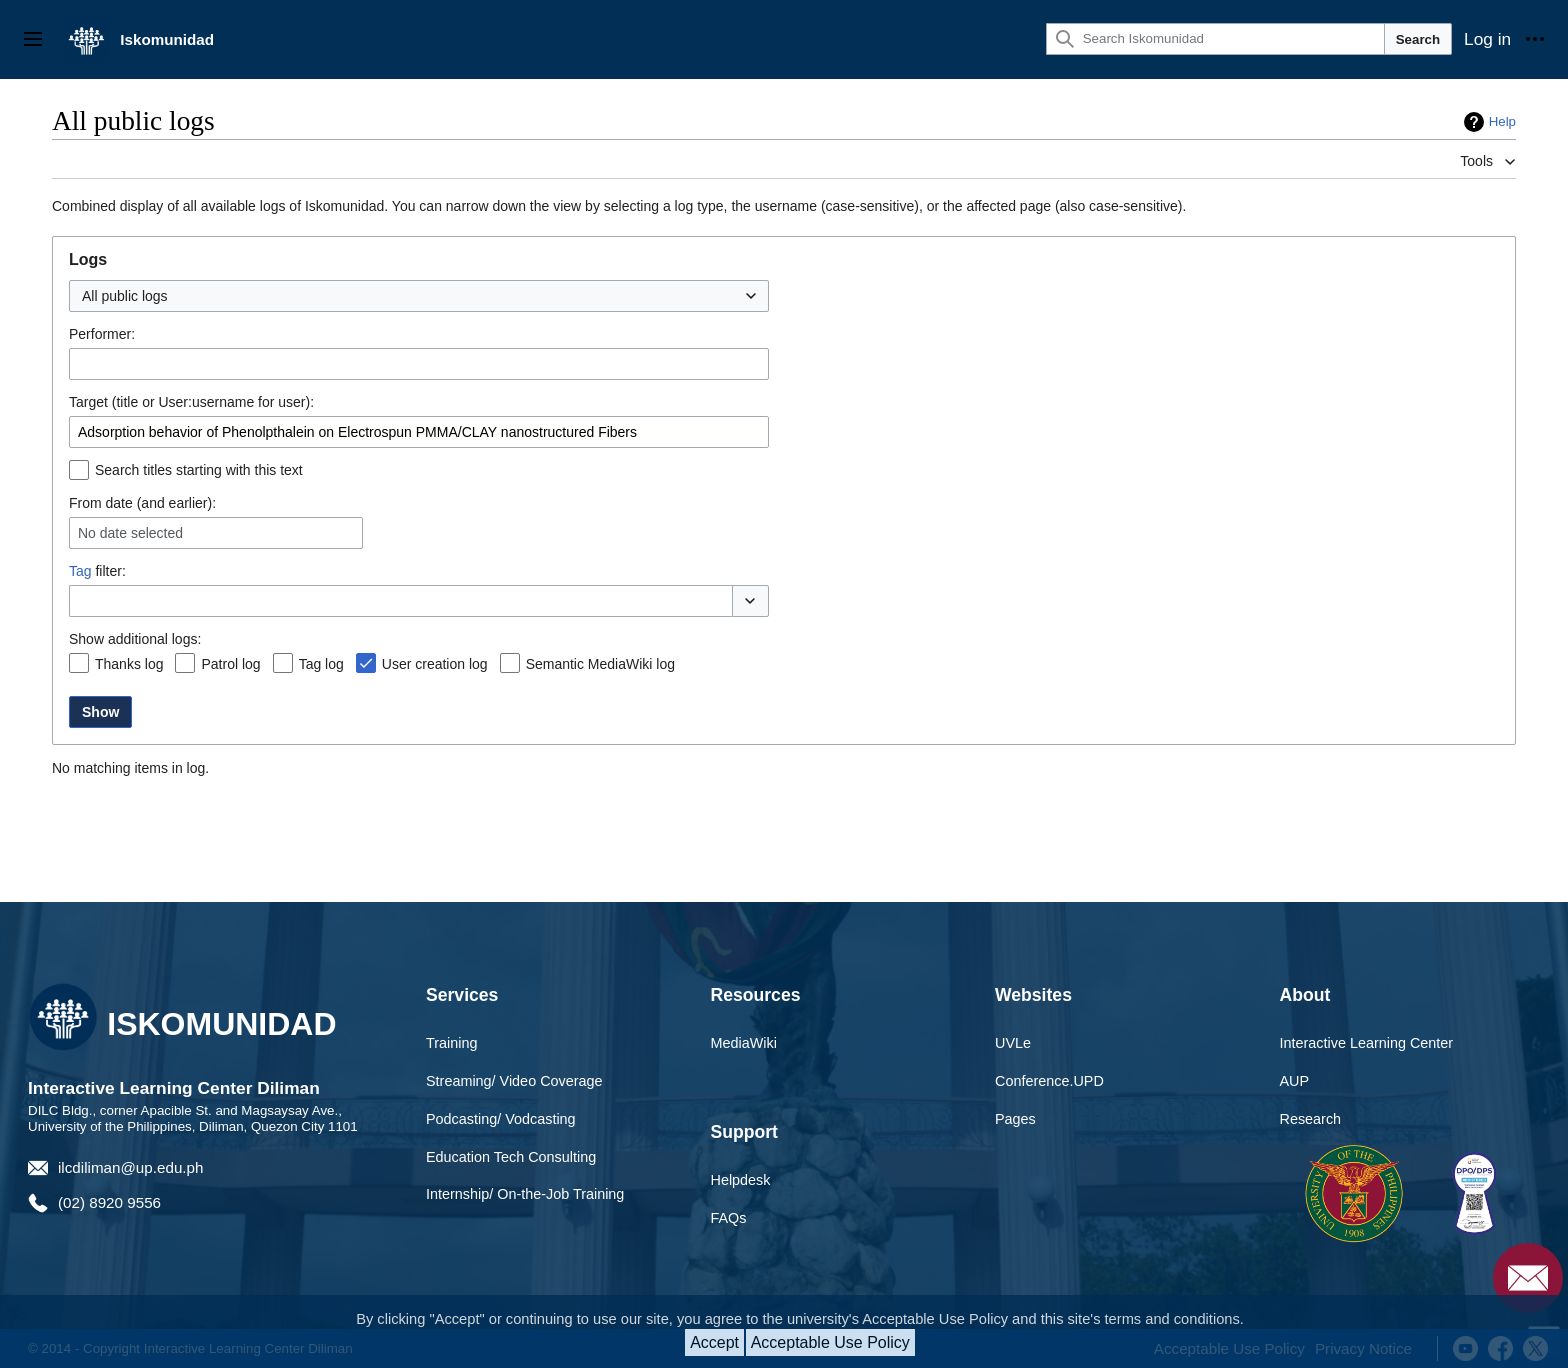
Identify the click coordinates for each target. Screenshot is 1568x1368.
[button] (750, 601)
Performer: (102, 334)
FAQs (729, 1218)
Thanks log (129, 664)
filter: (97, 571)
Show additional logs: (135, 639)
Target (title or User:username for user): (191, 402)
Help (1502, 121)
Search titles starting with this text (199, 470)
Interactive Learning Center (1367, 1043)
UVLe (1013, 1043)
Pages (1015, 1119)
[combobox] (419, 296)
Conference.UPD (1049, 1081)
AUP (1295, 1081)
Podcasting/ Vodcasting (501, 1119)
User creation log (435, 664)
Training (451, 1043)
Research (1311, 1119)
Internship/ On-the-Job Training (525, 1194)
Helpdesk (741, 1180)
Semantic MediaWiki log (600, 664)
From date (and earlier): (142, 503)
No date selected (130, 533)
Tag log (321, 664)
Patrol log (230, 664)
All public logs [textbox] (125, 296)
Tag (80, 571)
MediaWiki (744, 1043)
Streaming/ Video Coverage (514, 1081)
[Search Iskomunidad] (1215, 39)
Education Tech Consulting (511, 1157)
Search (1418, 39)
